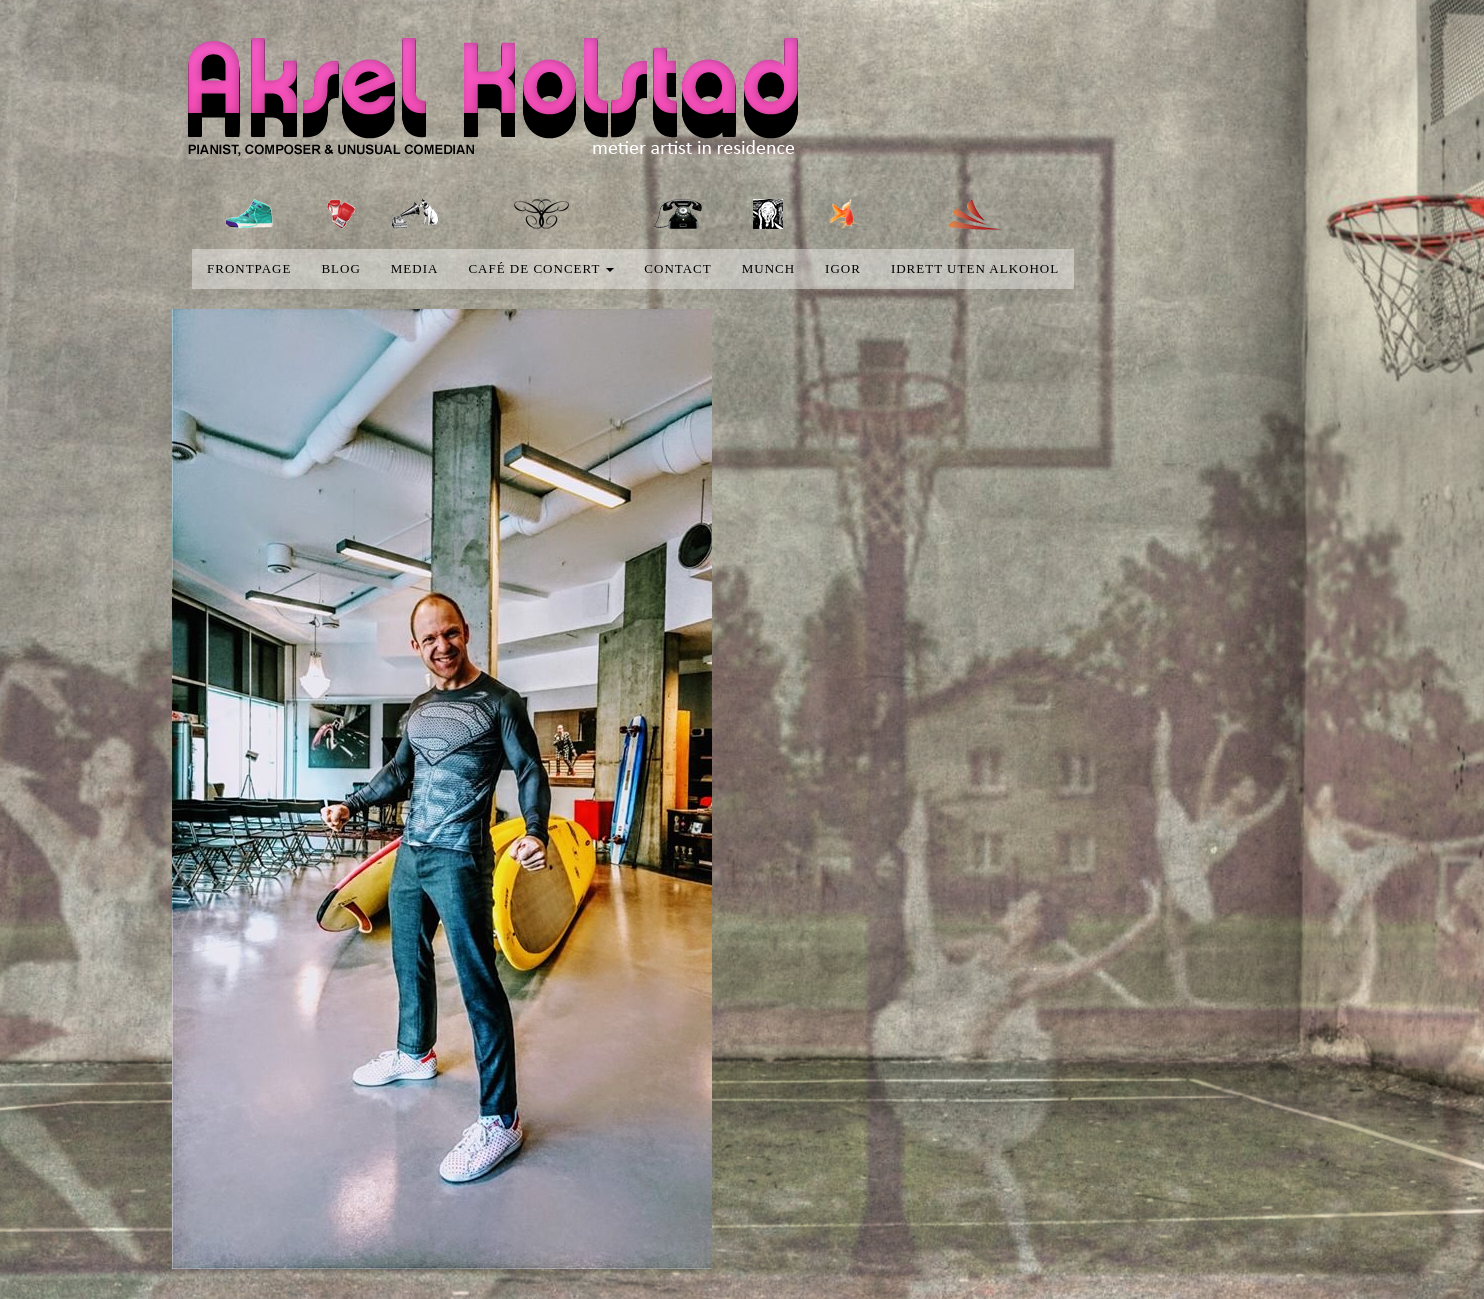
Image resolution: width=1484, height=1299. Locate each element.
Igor (843, 268)
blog (340, 268)
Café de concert (541, 268)
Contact (677, 268)
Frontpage (249, 268)
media (415, 268)
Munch (768, 268)
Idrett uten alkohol (975, 268)
